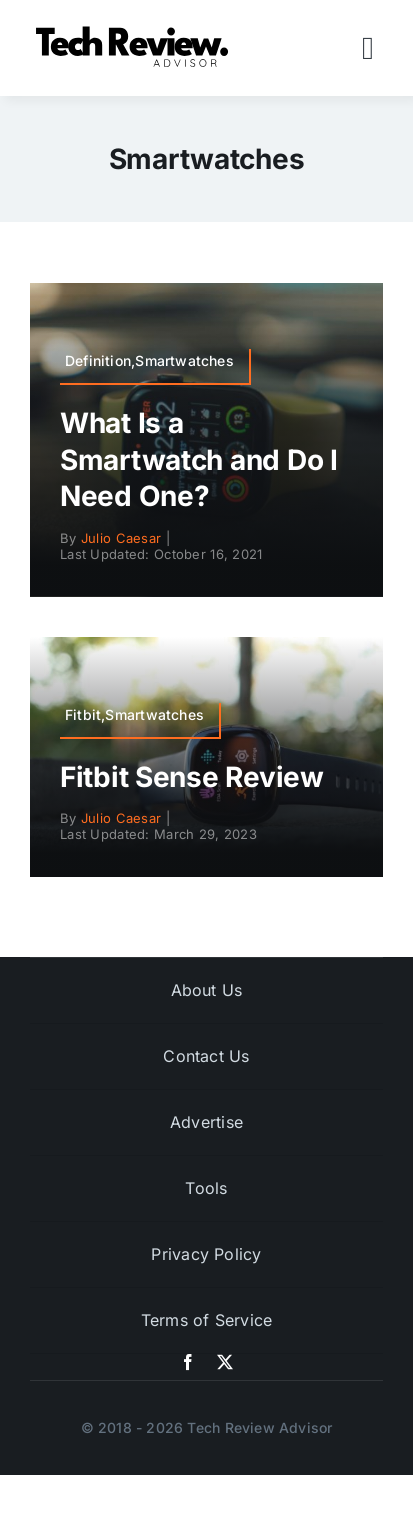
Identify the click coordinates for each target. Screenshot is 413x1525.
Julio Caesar (121, 538)
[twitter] (225, 1362)
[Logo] (135, 31)
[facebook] (188, 1362)
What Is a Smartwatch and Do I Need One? (199, 459)
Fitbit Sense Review (192, 777)
